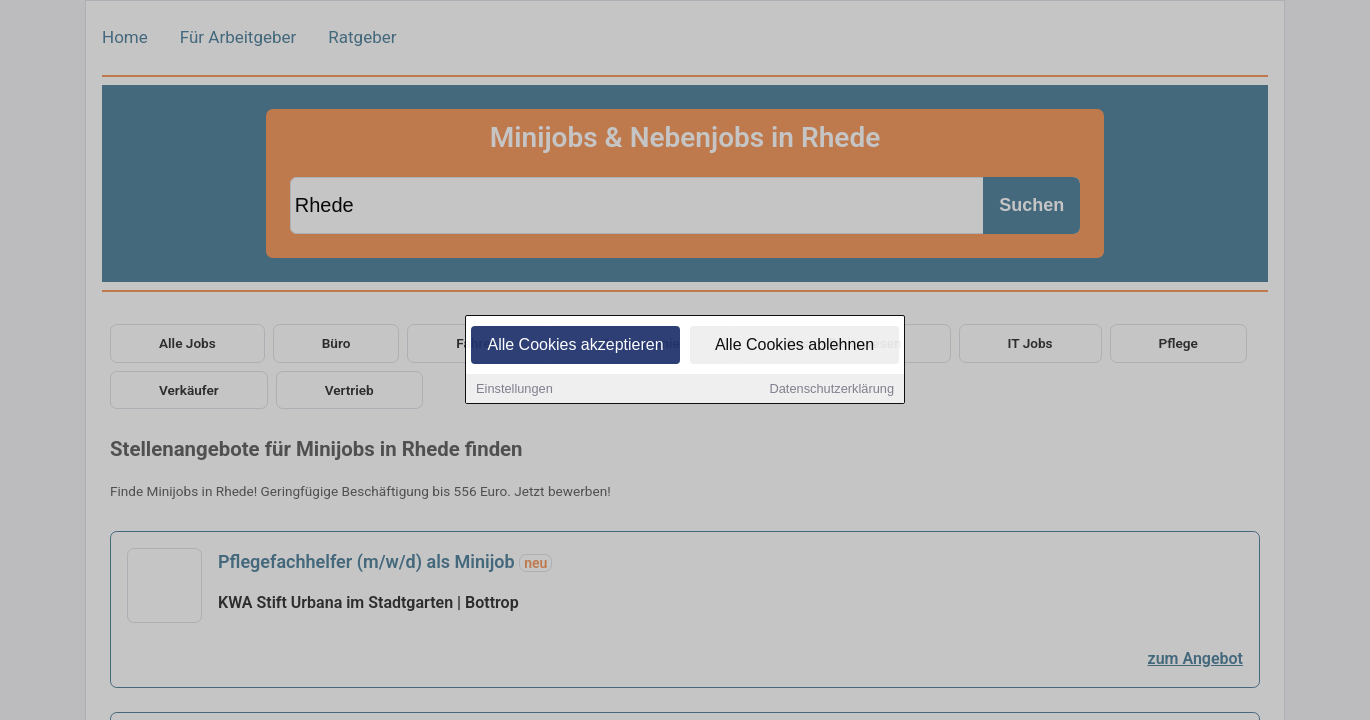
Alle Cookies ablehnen (794, 346)
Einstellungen (514, 390)
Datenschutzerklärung (832, 390)
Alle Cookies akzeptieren (575, 346)
